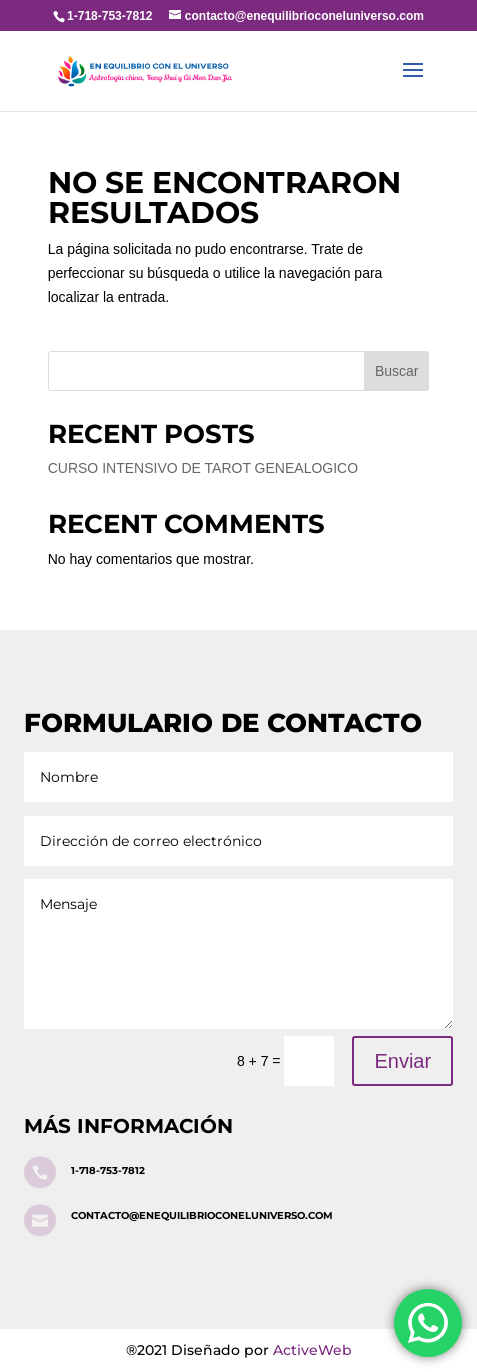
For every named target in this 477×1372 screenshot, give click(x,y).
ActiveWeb (312, 1350)
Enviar (402, 1061)
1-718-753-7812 (108, 1170)
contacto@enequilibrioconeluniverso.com (202, 1215)
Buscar (397, 371)
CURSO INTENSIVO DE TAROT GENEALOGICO (203, 468)
